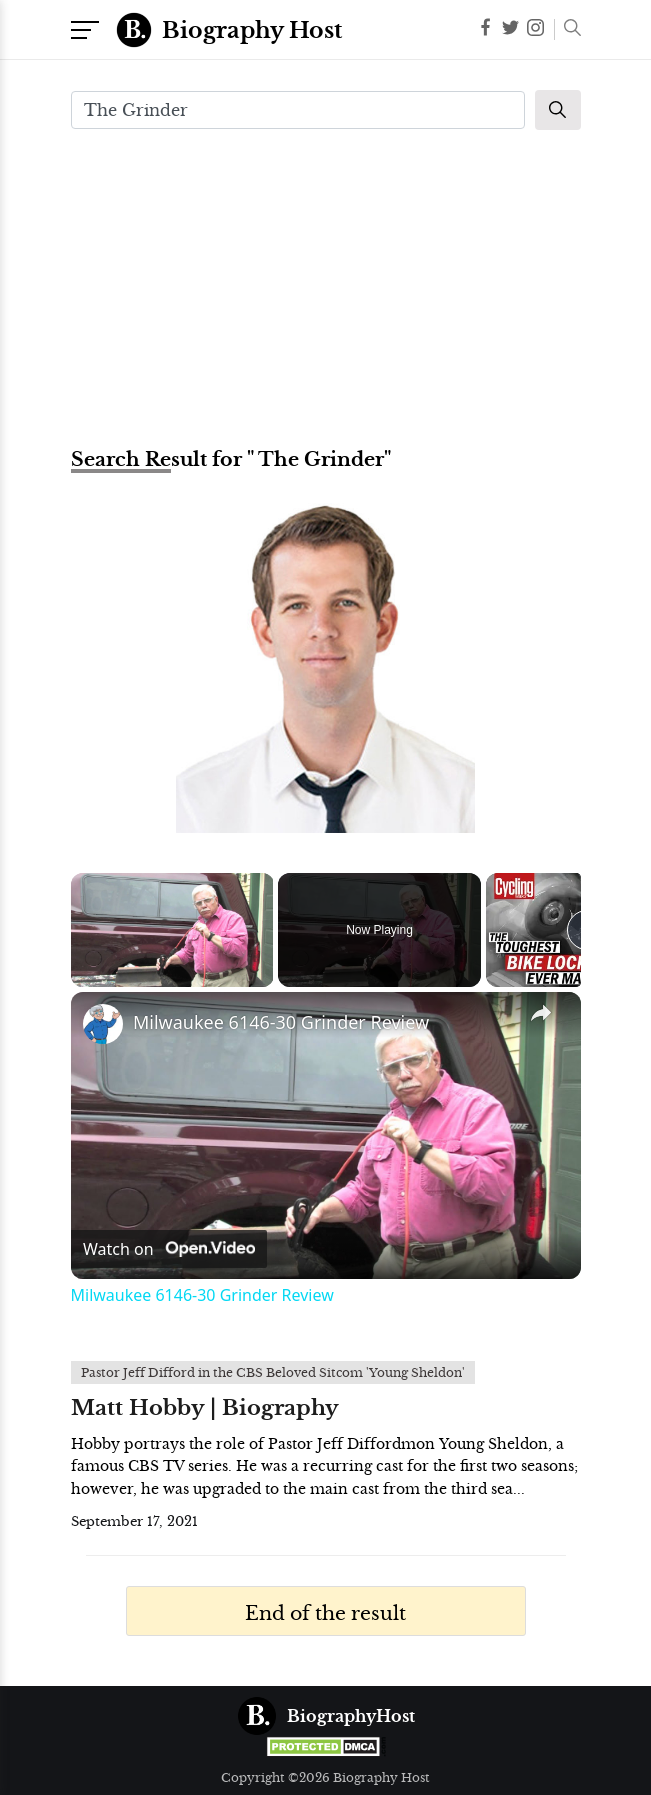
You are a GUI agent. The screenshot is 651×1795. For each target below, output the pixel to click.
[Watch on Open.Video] (169, 1249)
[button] (567, 30)
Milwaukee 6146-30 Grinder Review (281, 1022)
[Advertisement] (326, 286)
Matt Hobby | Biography (205, 1408)
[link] (103, 1024)
